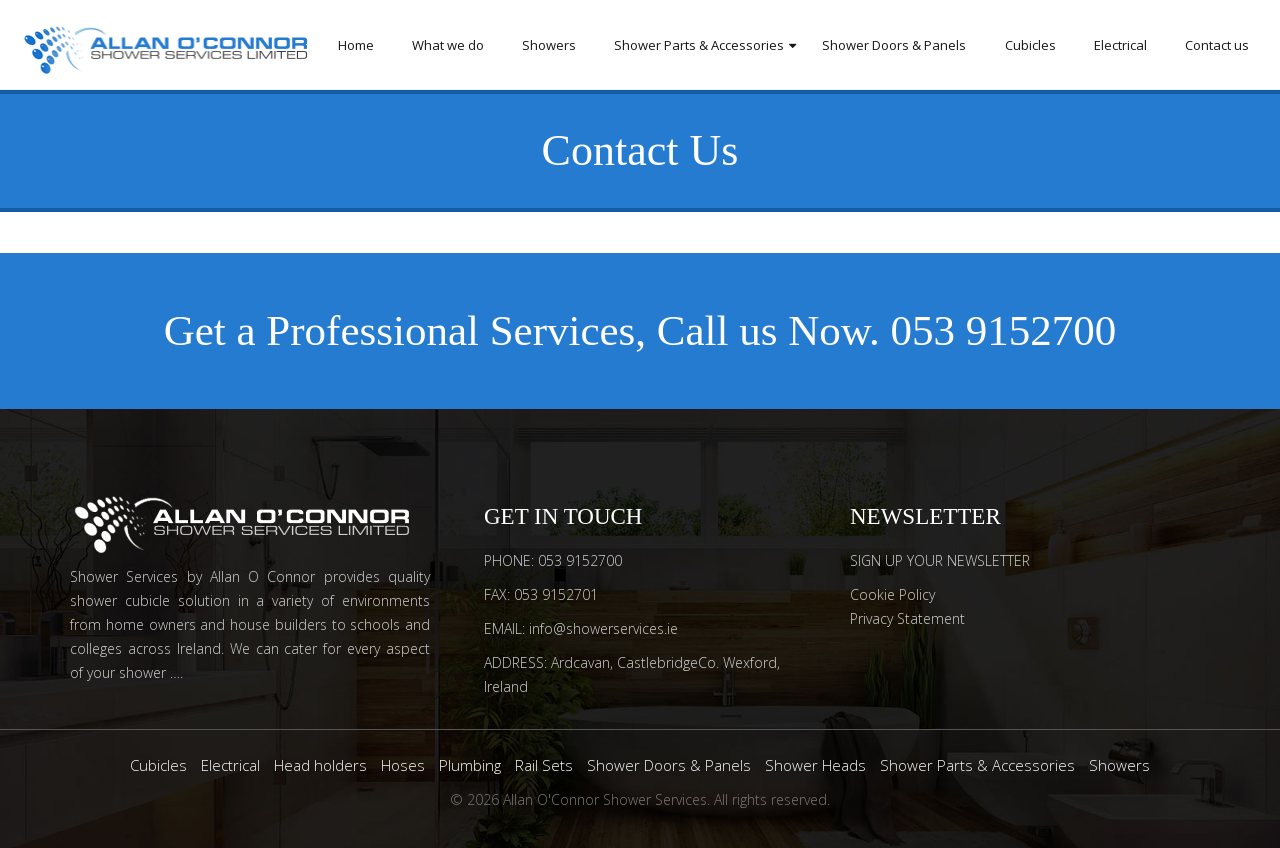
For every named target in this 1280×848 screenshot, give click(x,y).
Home (356, 45)
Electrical (1120, 45)
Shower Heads (815, 765)
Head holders (320, 765)
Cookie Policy (892, 594)
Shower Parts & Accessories (699, 45)
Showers (549, 45)
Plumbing (470, 765)
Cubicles (1030, 45)
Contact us (1217, 45)
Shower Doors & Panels (894, 45)
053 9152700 (1004, 330)
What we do (448, 45)
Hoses (403, 765)
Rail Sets (544, 765)
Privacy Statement (907, 618)
